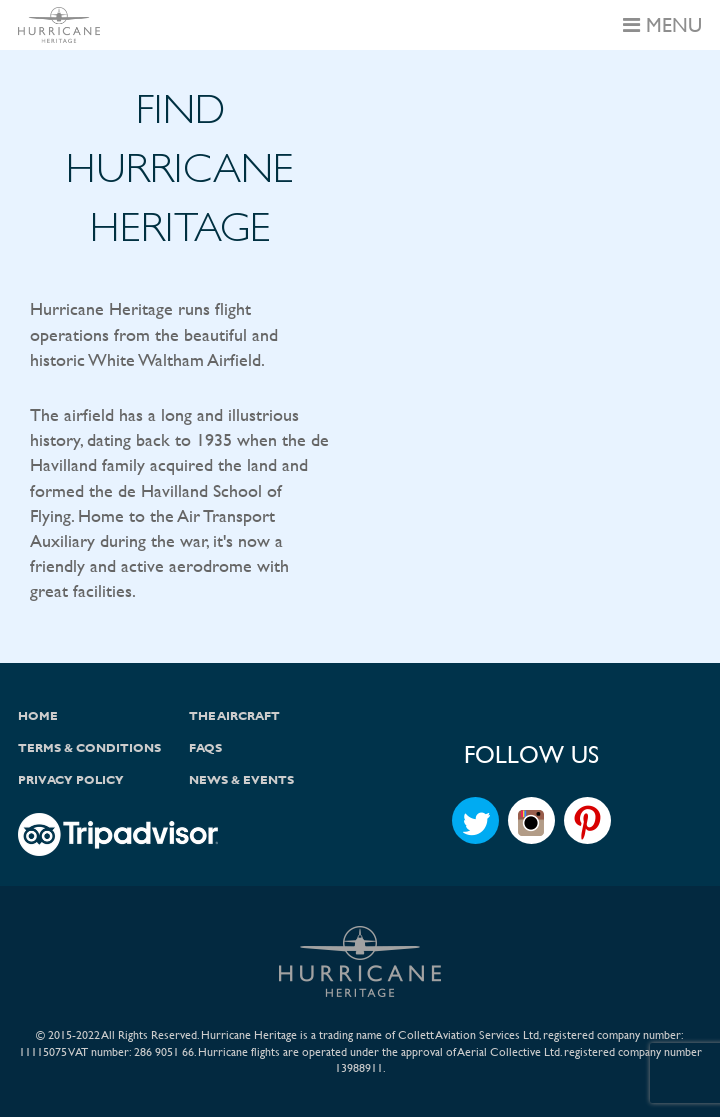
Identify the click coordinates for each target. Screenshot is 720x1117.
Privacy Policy (71, 780)
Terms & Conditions (89, 748)
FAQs (205, 748)
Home (38, 716)
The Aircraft (234, 716)
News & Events (241, 780)
